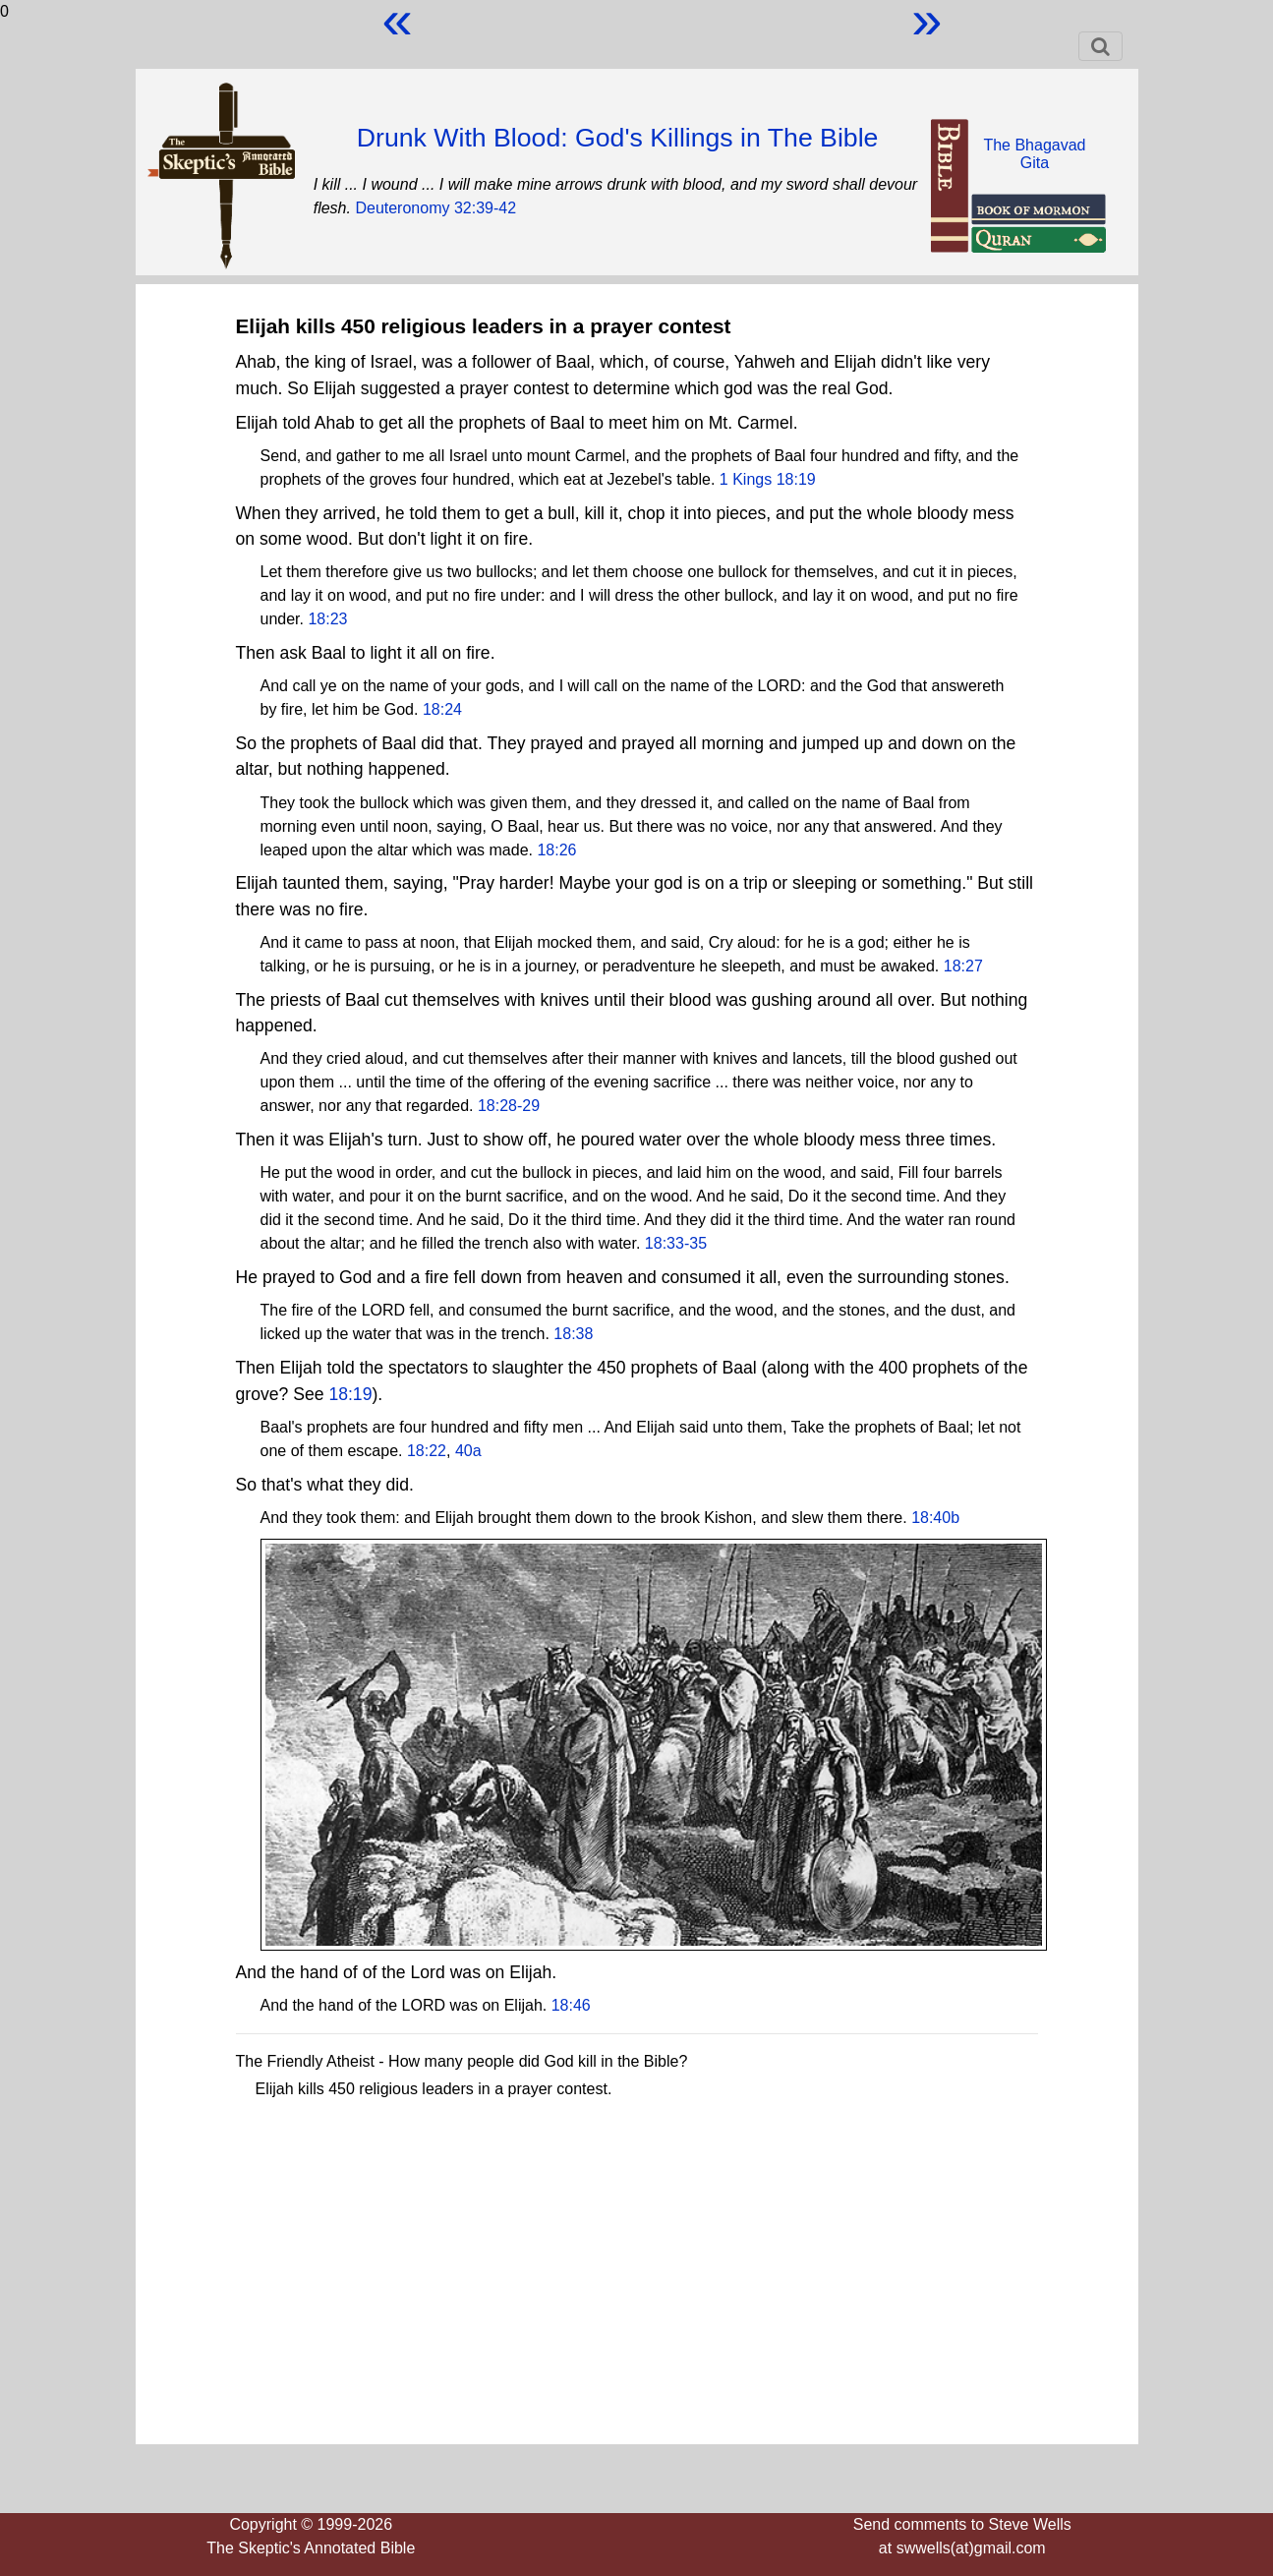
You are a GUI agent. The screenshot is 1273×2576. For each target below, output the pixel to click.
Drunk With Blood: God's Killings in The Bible (618, 137)
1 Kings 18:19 (768, 479)
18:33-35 (676, 1243)
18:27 (963, 966)
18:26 (556, 850)
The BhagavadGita (1034, 154)
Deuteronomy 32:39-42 (435, 208)
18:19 (350, 1394)
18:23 (327, 619)
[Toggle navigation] (1100, 46)
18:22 (426, 1450)
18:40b (935, 1517)
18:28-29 (509, 1105)
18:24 (442, 709)
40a (468, 1450)
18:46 (571, 2005)
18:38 (573, 1333)
